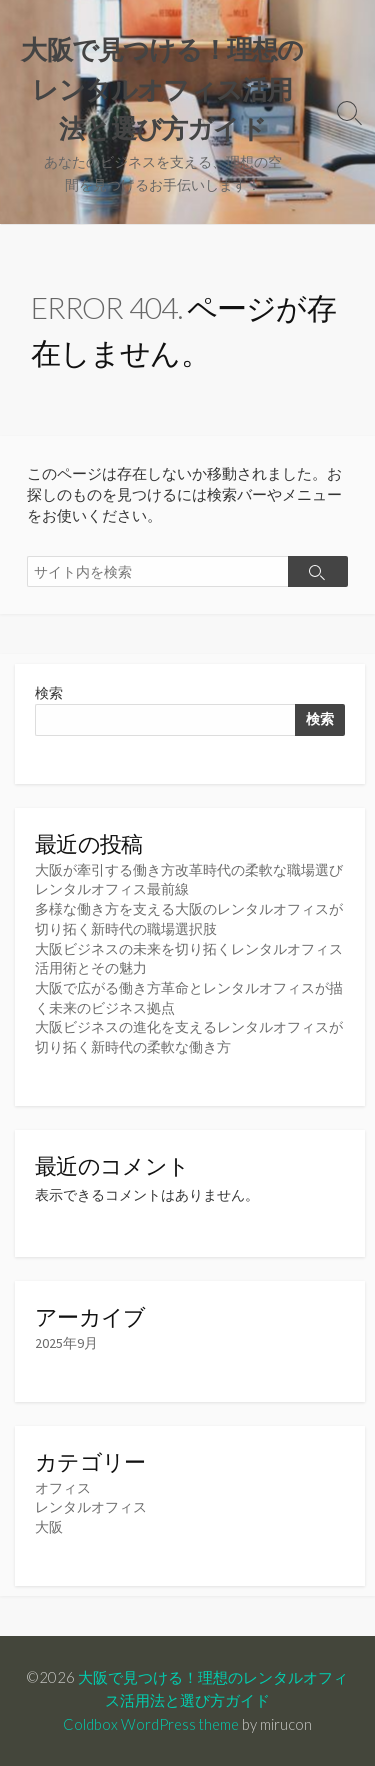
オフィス (63, 1488)
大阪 (49, 1527)
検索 (49, 693)
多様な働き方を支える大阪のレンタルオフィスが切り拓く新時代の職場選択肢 (189, 919)
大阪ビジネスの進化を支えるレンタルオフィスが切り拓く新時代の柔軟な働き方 (189, 1037)
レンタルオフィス (91, 1507)
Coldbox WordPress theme (151, 1724)
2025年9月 (66, 1343)
